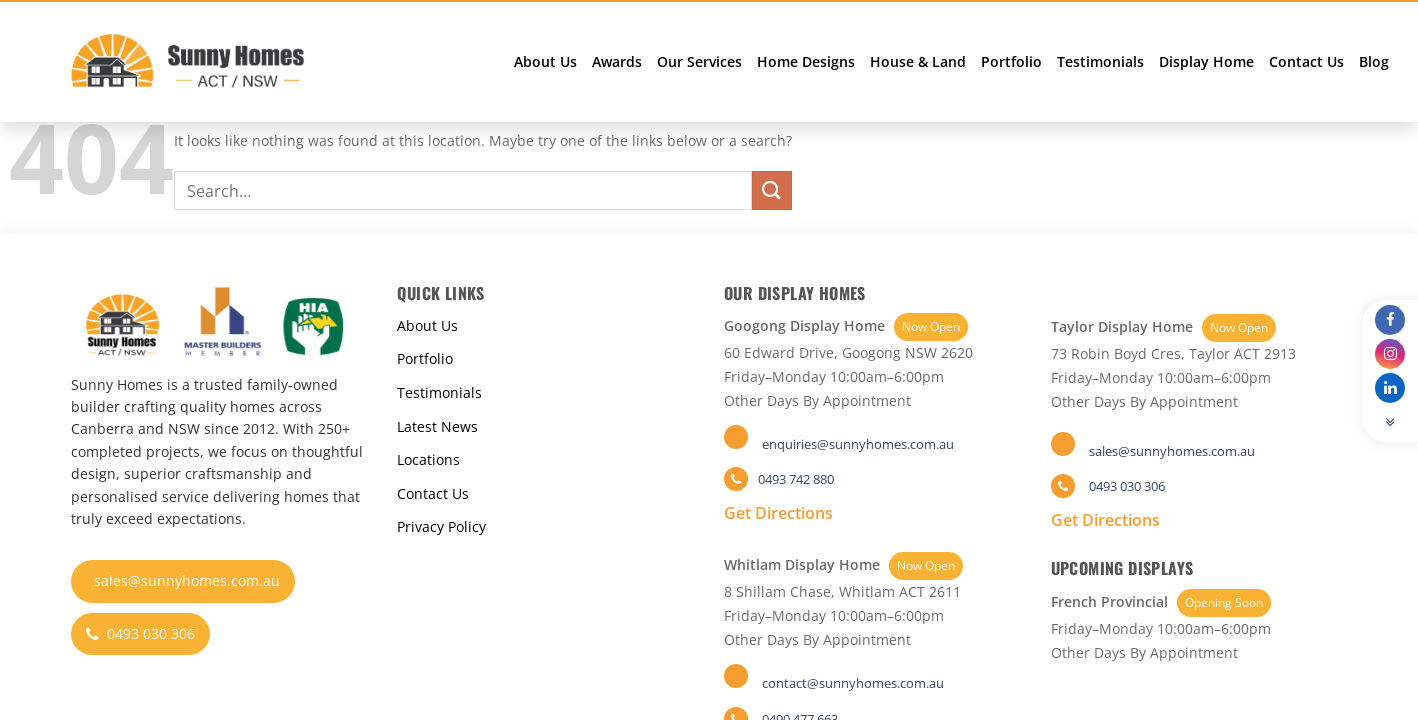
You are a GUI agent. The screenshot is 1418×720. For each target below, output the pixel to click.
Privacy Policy (441, 526)
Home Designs (806, 61)
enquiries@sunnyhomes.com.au (858, 444)
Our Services (699, 61)
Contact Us (1306, 61)
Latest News (437, 426)
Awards (617, 61)
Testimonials (1100, 61)
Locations (428, 459)
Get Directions (778, 513)
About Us (545, 61)
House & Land (918, 61)
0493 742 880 (796, 479)
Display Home (1206, 61)
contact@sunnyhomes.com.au (853, 683)
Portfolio (1011, 61)
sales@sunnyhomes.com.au (187, 580)
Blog (1374, 61)
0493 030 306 (140, 633)
